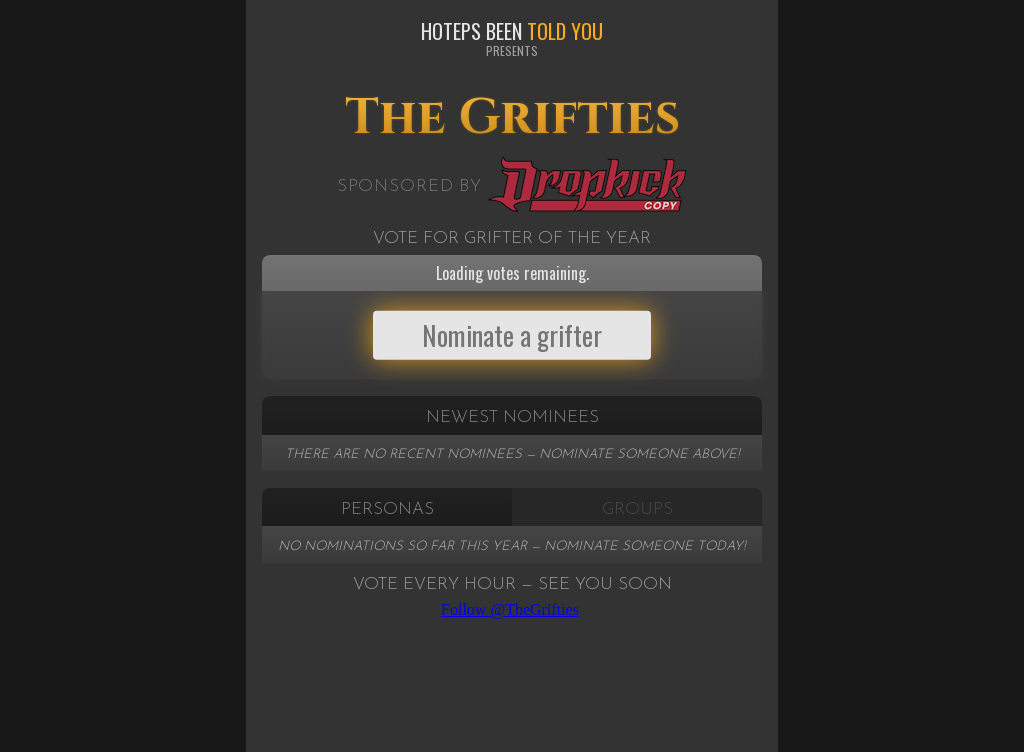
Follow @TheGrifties (510, 609)
